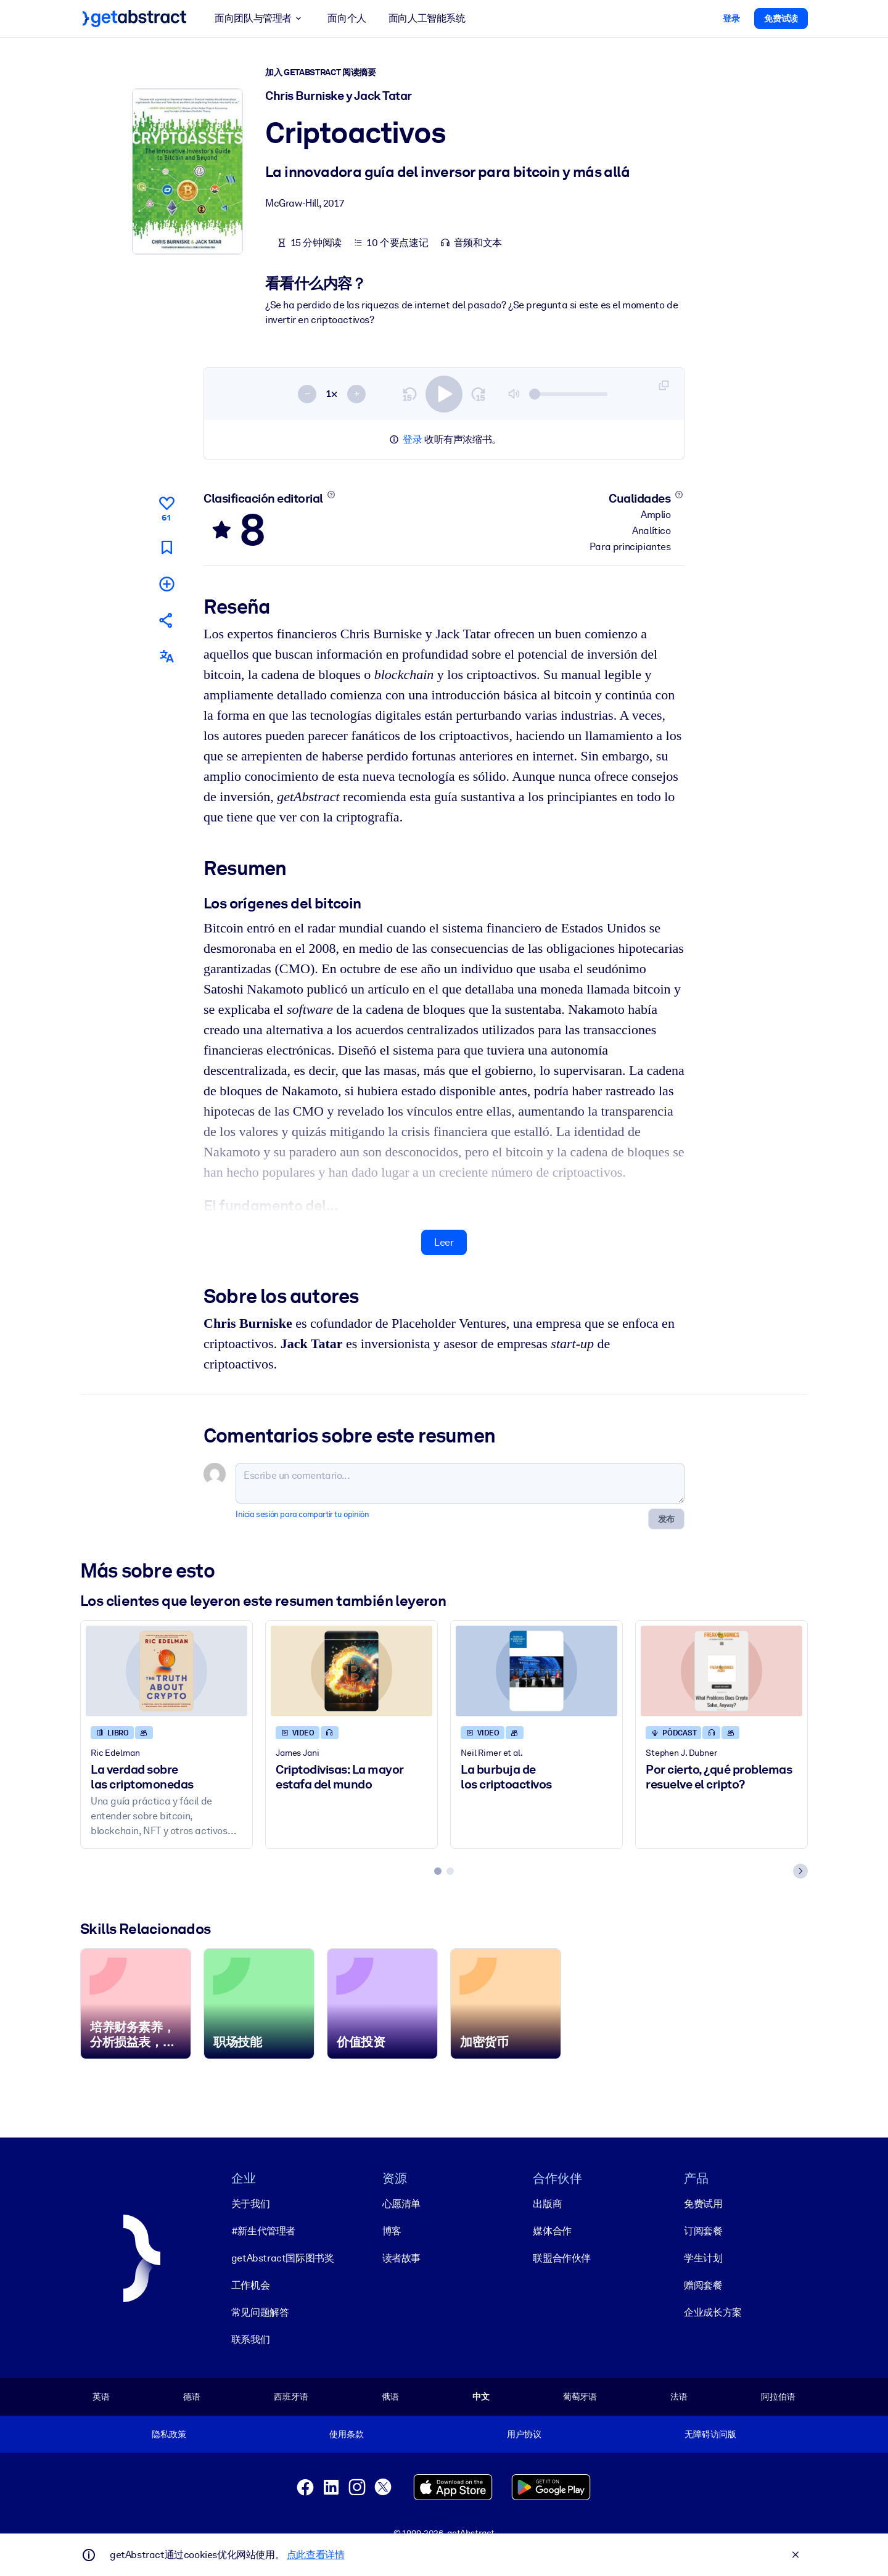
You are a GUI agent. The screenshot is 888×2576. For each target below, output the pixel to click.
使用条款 (346, 2434)
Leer (443, 1242)
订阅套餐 (703, 2231)
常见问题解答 (260, 2312)
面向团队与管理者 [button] (260, 18)
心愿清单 (401, 2204)
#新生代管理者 (263, 2231)
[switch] (444, 393)
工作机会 (250, 2285)
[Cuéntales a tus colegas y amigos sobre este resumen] (166, 620)
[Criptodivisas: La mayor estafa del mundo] (351, 1670)
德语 (191, 2396)
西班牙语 (291, 2396)
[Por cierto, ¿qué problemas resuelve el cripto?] (721, 1670)
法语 (679, 2396)
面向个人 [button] (346, 18)
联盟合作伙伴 (562, 2258)
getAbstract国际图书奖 (282, 2258)
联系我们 (250, 2339)
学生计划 (703, 2258)
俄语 (390, 2396)
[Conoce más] (331, 495)
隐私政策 (169, 2434)
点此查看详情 (316, 2555)
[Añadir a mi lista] (166, 583)
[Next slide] (800, 1870)
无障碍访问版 (710, 2434)
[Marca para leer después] (166, 546)
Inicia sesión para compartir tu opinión (302, 1513)
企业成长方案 (713, 2312)
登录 (412, 439)
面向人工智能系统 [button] (427, 18)
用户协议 (524, 2434)
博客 (391, 2231)
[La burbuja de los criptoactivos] (536, 1670)
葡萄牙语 (580, 2396)
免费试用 (703, 2204)
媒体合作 (552, 2231)
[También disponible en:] (166, 656)
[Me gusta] (166, 507)
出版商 (547, 2204)
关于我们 (250, 2204)
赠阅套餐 (703, 2285)
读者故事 (401, 2258)
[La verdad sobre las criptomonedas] (166, 1670)
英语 (101, 2396)
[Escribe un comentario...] (460, 1482)
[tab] (438, 1870)
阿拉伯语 (778, 2396)
